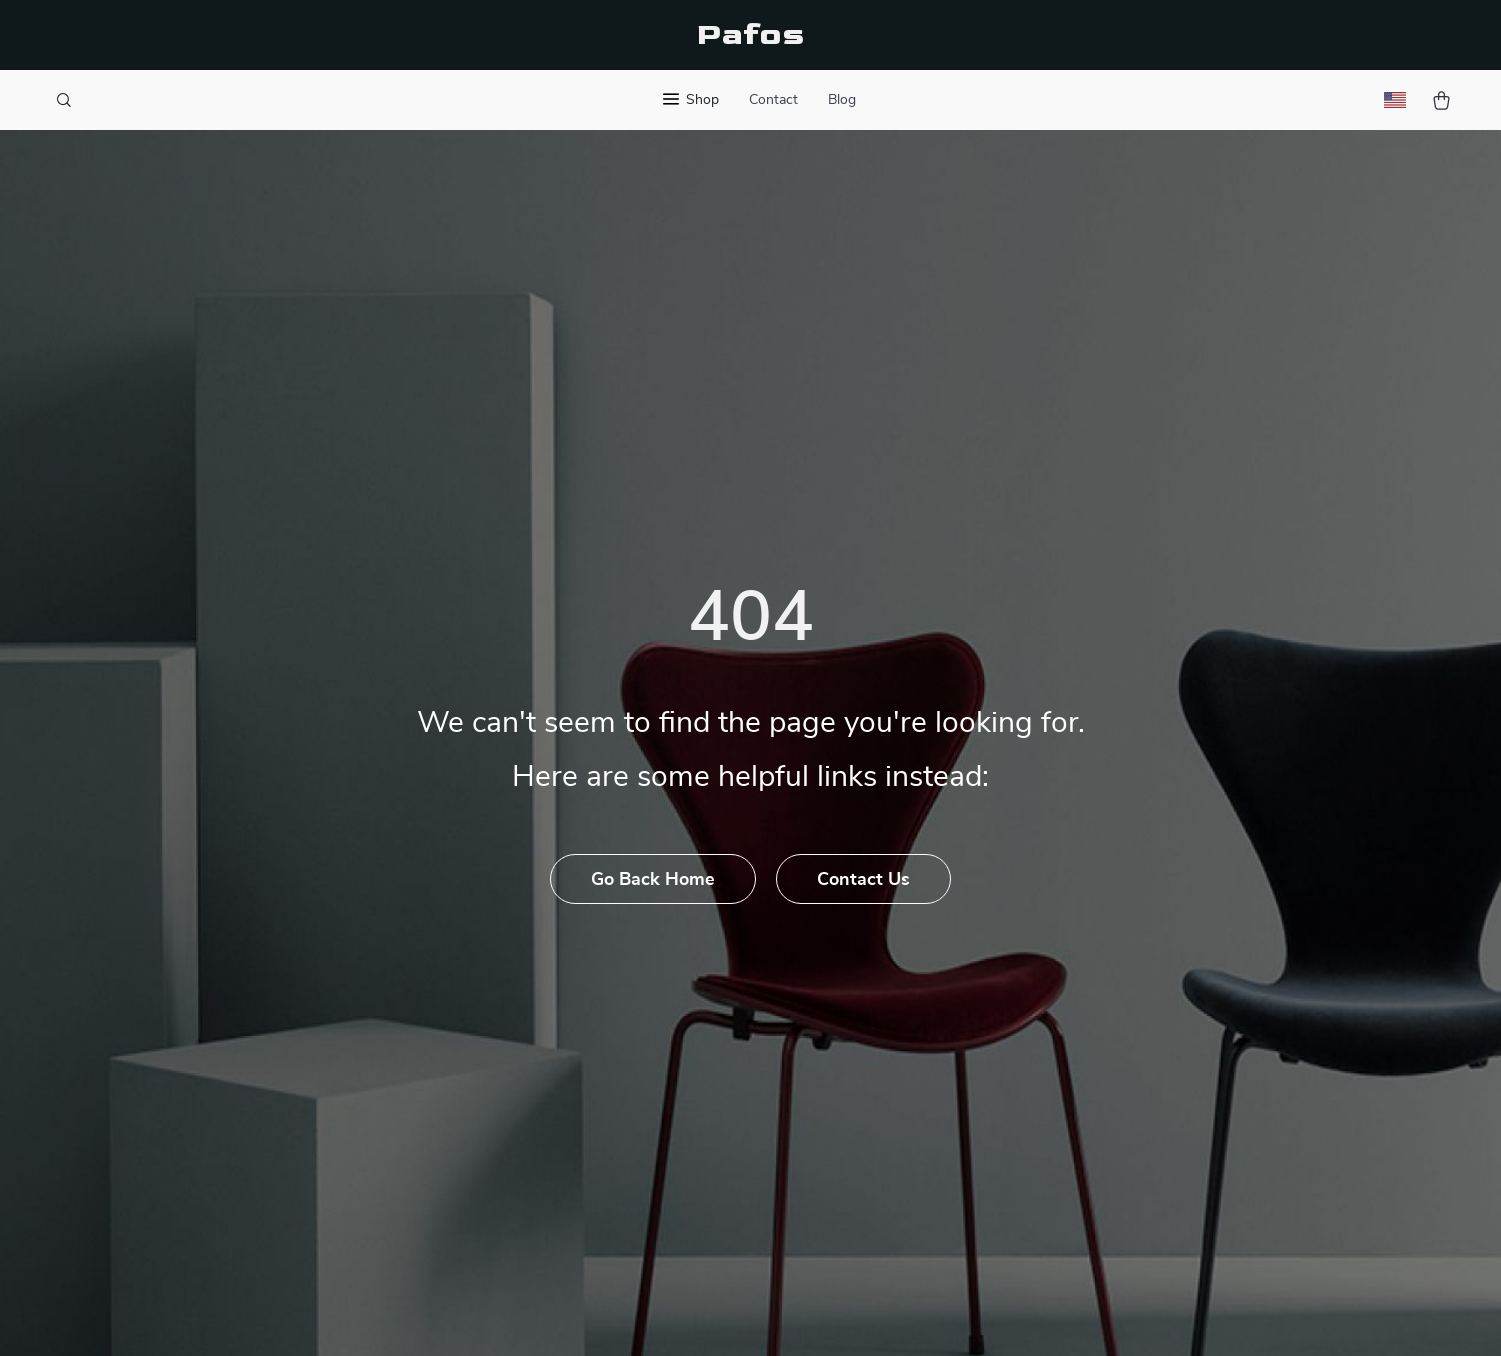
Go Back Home (653, 880)
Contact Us (863, 880)
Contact (773, 100)
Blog (842, 100)
